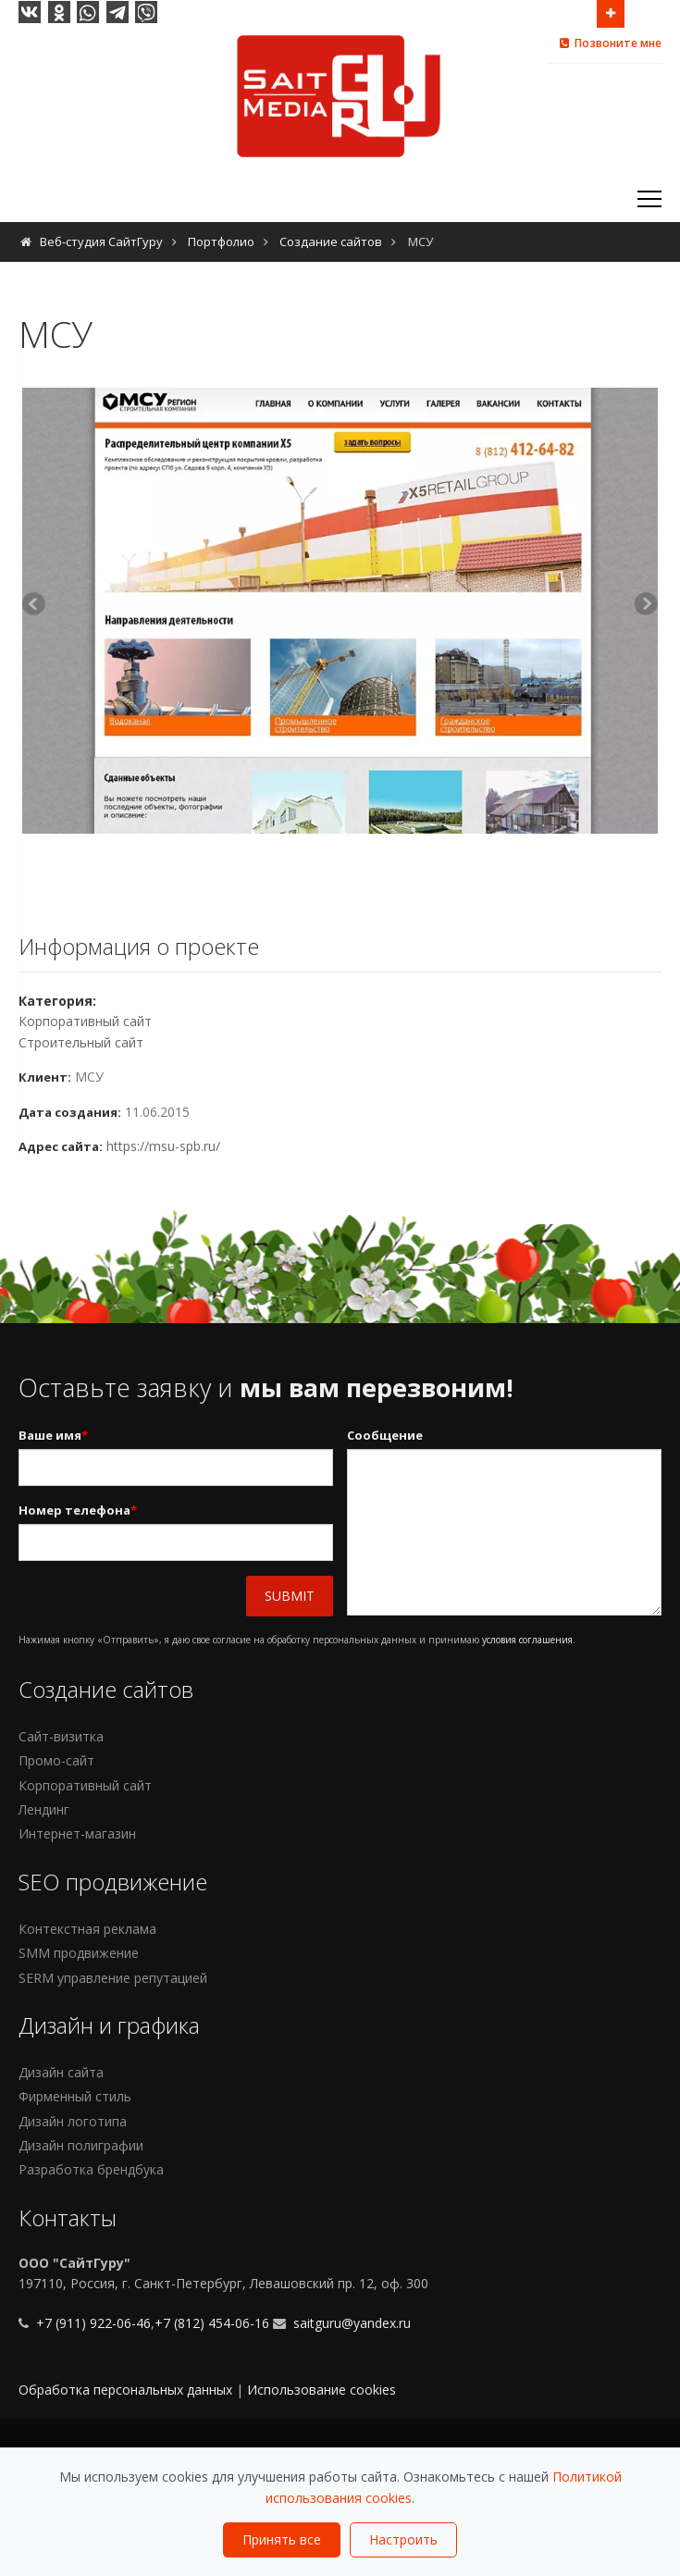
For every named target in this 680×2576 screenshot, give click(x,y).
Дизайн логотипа (73, 2121)
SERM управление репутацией (113, 1978)
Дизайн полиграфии (81, 2145)
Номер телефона (78, 1510)
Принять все (281, 2539)
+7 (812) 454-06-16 (212, 2323)
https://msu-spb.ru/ (163, 1146)
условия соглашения (527, 1639)
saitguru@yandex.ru (352, 2323)
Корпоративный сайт (85, 1021)
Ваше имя (53, 1435)
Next (644, 606)
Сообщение (385, 1435)
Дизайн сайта (61, 2072)
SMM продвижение (79, 1953)
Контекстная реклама (87, 1929)
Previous (36, 606)
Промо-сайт (56, 1760)
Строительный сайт (81, 1042)
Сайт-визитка (61, 1736)
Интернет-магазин (77, 1833)
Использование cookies (321, 2389)
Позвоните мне (609, 43)
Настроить (403, 2539)
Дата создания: (70, 1112)
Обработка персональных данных (125, 2389)
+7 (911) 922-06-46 (91, 2323)
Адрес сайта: (61, 1146)
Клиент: (45, 1077)
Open (610, 12)
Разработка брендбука (91, 2169)
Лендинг (44, 1809)
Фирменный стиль (75, 2096)
